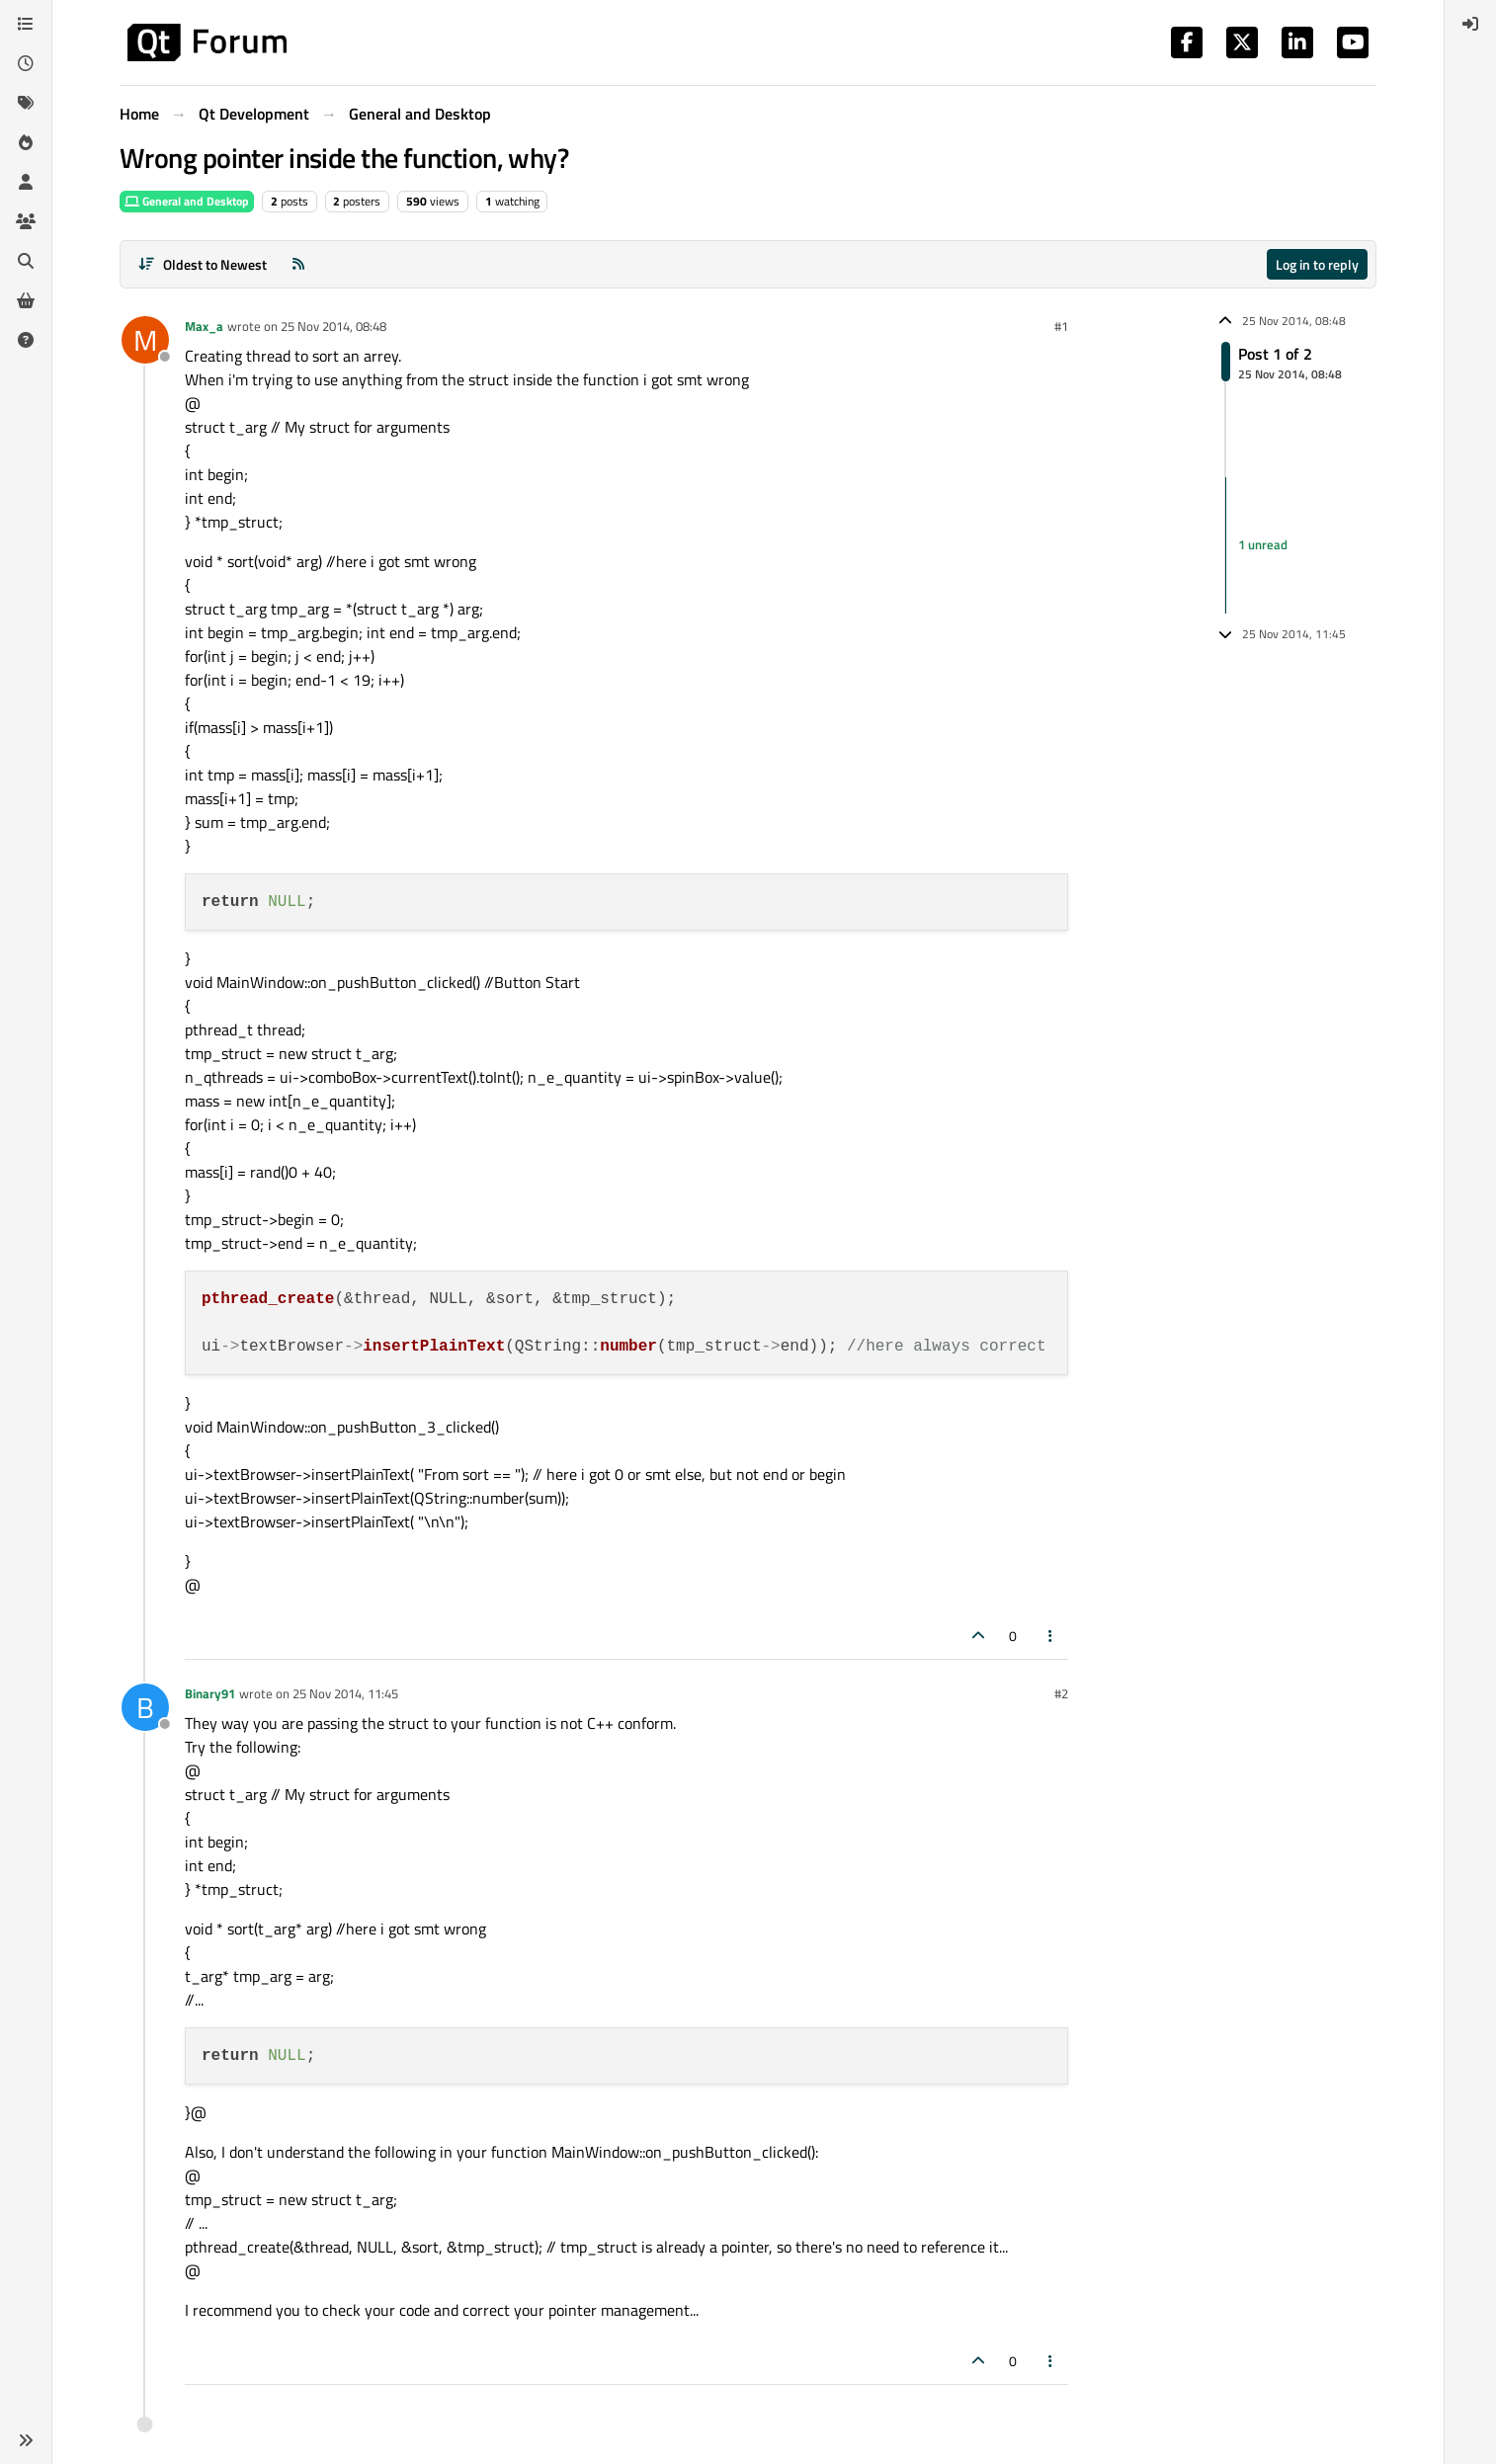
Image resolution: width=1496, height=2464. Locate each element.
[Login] (1470, 24)
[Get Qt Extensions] (25, 300)
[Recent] (25, 63)
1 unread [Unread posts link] (1263, 544)
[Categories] (25, 24)
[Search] (25, 261)
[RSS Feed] (298, 264)
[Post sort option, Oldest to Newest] (202, 264)
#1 (1061, 326)
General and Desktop (187, 201)
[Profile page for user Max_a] (145, 340)
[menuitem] (1470, 24)
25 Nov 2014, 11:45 (345, 1693)
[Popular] (25, 142)
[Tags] (25, 103)
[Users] (25, 182)
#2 (1061, 1693)
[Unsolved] (25, 340)
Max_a (204, 326)
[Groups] (25, 221)
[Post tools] (1051, 1635)
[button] (25, 2440)
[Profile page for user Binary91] (145, 1707)
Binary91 (210, 1693)
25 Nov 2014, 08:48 (333, 326)
